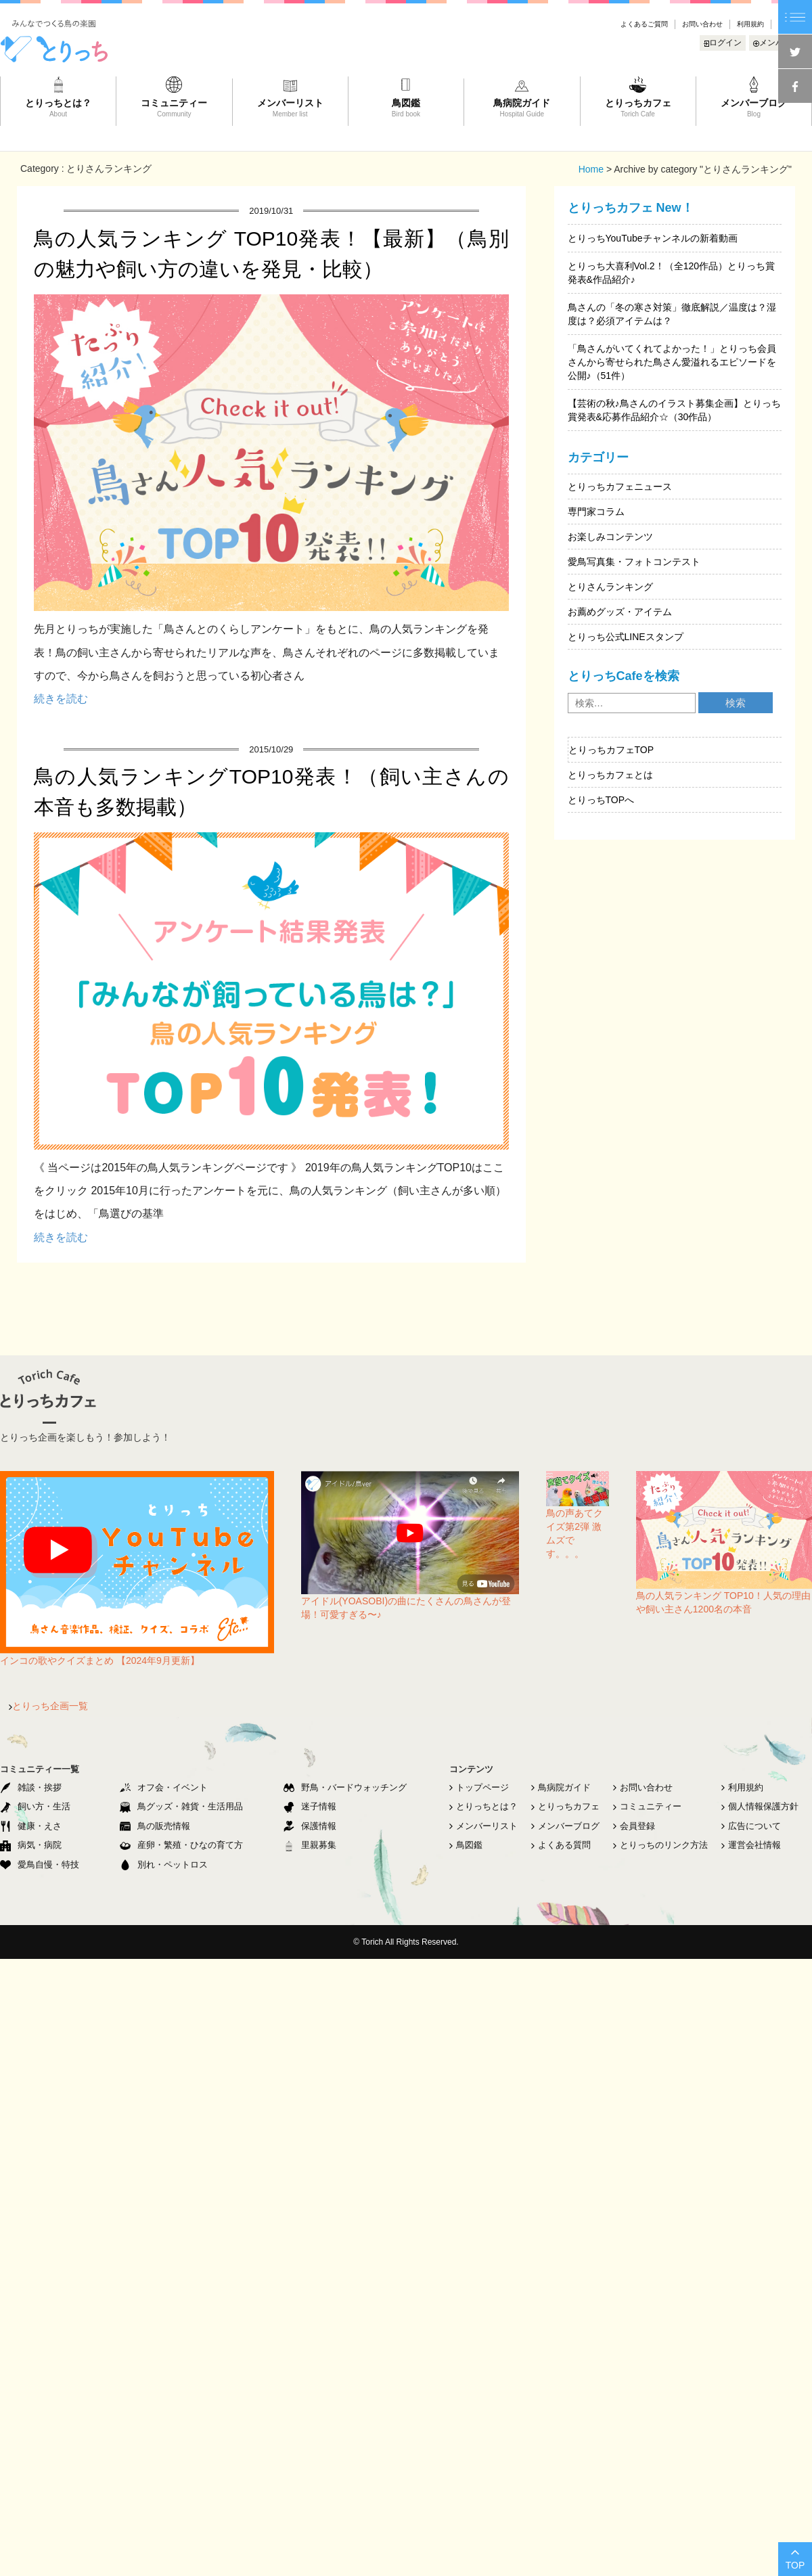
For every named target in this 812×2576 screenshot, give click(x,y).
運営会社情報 (751, 1845)
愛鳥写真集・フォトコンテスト (634, 561)
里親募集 (310, 1845)
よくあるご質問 (644, 24)
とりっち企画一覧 (48, 1705)
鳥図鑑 (465, 1845)
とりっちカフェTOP (611, 749)
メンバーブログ (565, 1826)
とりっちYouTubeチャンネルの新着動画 (653, 238)
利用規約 (750, 24)
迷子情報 (310, 1806)
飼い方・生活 (35, 1806)
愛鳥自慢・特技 (39, 1864)
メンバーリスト (483, 1826)
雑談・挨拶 (31, 1787)
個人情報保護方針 (759, 1806)
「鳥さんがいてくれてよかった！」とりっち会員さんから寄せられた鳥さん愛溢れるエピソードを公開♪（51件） (672, 362)
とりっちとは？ (483, 1806)
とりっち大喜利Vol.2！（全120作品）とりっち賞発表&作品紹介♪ (671, 273)
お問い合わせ (702, 24)
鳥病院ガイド (561, 1787)
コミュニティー (647, 1806)
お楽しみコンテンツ (610, 536)
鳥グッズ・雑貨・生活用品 (181, 1806)
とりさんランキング (610, 586)
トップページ (479, 1787)
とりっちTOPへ (601, 799)
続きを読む (61, 698)
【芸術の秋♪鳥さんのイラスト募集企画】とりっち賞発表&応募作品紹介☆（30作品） (674, 410)
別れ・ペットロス (164, 1864)
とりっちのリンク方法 (660, 1845)
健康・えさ (31, 1826)
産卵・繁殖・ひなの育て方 (181, 1845)
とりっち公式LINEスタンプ (625, 636)
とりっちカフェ (565, 1806)
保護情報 (310, 1826)
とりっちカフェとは (610, 774)
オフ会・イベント (164, 1787)
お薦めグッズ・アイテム (620, 611)
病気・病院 (31, 1845)
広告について (751, 1826)
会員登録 (634, 1826)
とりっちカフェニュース (620, 486)
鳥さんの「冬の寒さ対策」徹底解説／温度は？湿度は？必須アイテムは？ (672, 314)
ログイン (723, 42)
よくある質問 (561, 1845)
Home (591, 169)
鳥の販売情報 (155, 1826)
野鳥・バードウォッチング (345, 1787)
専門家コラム (596, 511)
